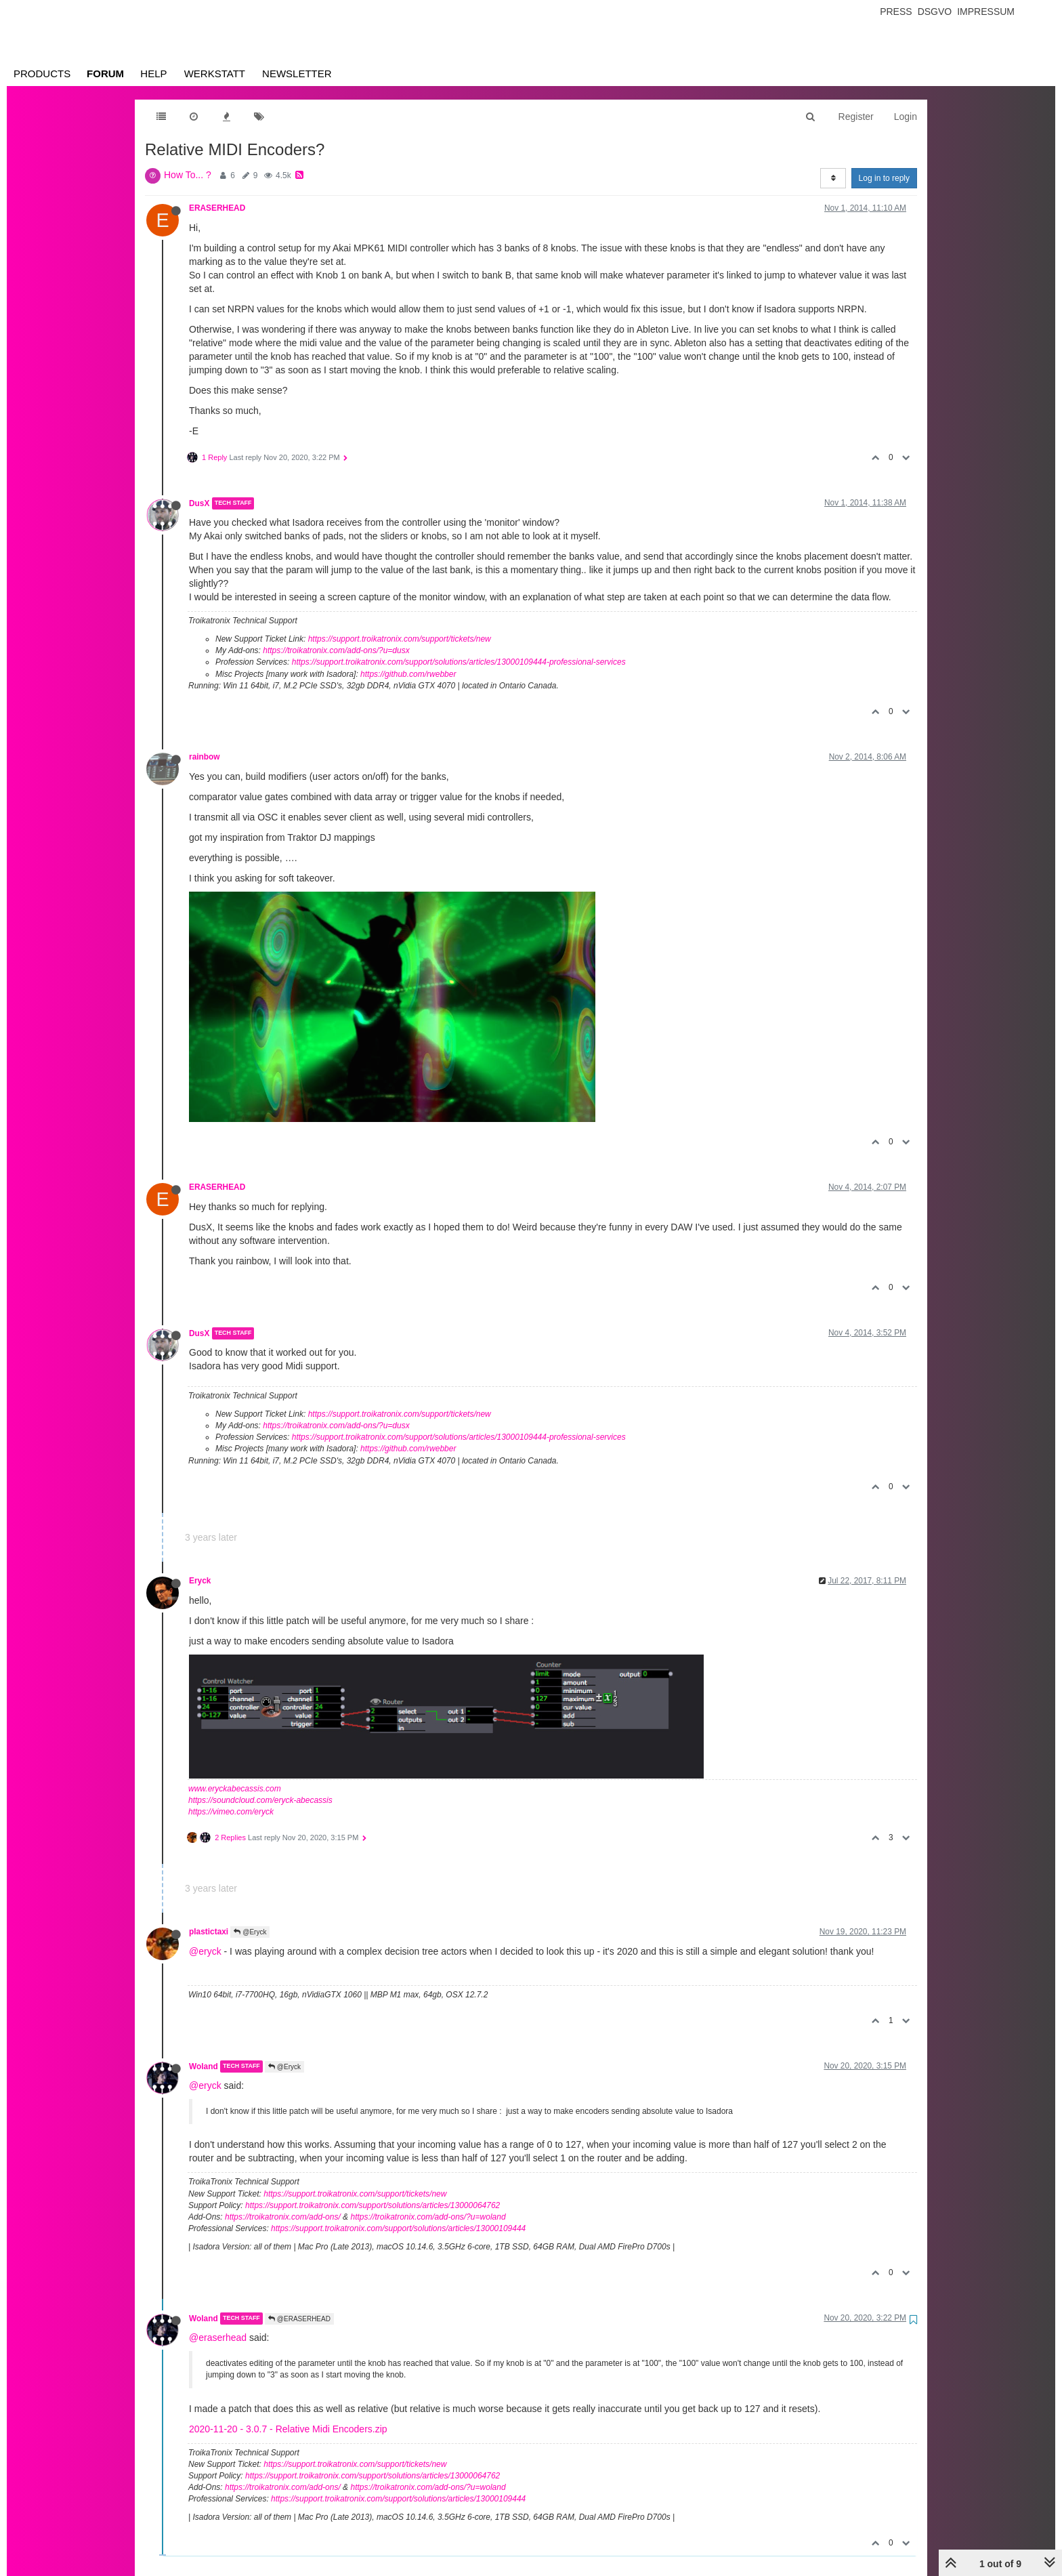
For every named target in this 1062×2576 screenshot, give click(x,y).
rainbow (204, 757)
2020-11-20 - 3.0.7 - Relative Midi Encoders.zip (288, 2429)
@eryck (205, 1951)
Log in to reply (884, 178)
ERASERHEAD (217, 208)
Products (42, 73)
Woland (203, 2066)
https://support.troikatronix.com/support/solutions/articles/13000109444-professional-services (459, 662)
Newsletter (297, 73)
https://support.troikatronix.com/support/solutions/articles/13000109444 (398, 2228)
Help (153, 73)
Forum (105, 73)
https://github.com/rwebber (408, 674)
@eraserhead (218, 2337)
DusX (199, 503)
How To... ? (187, 174)
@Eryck (250, 1932)
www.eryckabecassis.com (234, 1788)
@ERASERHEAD (299, 2319)
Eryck (200, 1580)
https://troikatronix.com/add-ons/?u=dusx (336, 650)
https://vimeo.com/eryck (231, 1811)
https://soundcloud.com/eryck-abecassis (260, 1800)
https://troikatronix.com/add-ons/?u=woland (427, 2217)
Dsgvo (935, 11)
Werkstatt (214, 73)
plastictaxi (208, 1931)
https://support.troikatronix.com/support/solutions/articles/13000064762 (372, 2205)
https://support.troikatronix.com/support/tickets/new (399, 639)
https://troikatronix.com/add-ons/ (283, 2217)
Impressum (986, 11)
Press (896, 11)
